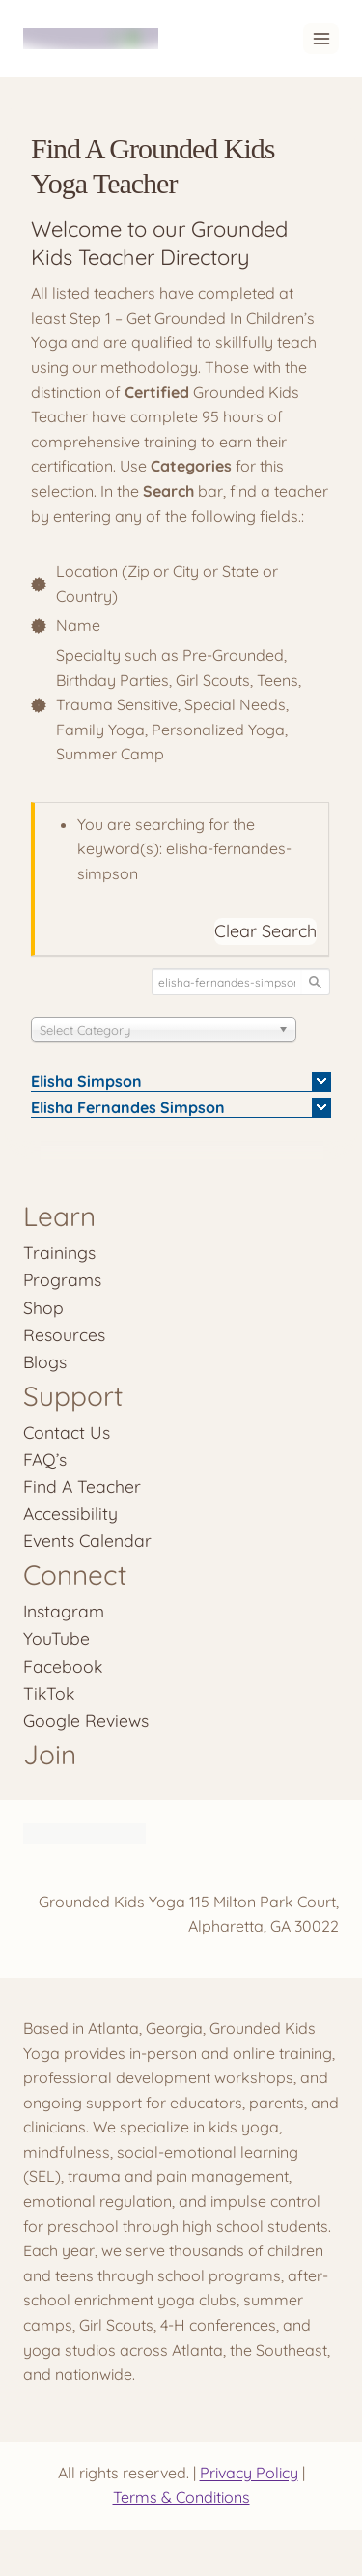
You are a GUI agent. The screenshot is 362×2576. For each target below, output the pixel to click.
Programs (62, 1279)
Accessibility (70, 1513)
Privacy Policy (249, 2472)
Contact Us (66, 1432)
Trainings (59, 1252)
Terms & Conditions (181, 2496)
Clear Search (265, 931)
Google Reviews (86, 1720)
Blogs (45, 1361)
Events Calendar (87, 1540)
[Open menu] (321, 38)
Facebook (62, 1665)
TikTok (48, 1692)
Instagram (63, 1610)
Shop (43, 1307)
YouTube (56, 1637)
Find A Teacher (82, 1486)
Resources (64, 1334)
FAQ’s (45, 1459)
